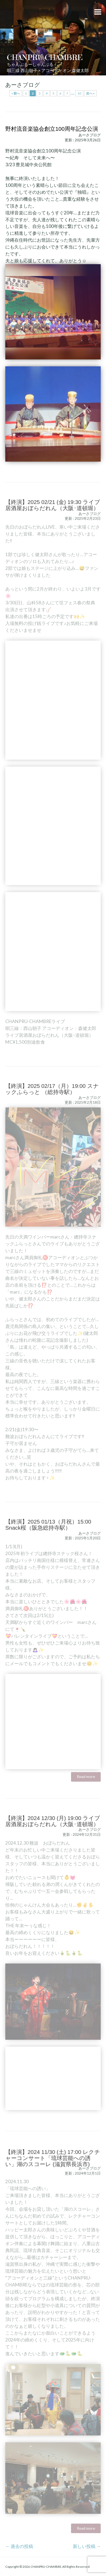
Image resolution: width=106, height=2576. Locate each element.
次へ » (90, 93)
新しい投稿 (87, 2546)
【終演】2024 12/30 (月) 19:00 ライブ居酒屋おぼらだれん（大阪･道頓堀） (52, 1829)
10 (79, 93)
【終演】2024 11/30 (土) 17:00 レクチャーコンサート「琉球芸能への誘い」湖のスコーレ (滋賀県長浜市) (52, 2170)
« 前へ (15, 93)
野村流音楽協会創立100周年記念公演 (51, 129)
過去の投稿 (19, 2546)
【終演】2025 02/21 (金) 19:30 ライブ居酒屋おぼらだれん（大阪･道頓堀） (52, 513)
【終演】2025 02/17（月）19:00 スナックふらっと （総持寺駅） (52, 1097)
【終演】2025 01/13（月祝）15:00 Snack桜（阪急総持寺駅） (48, 1532)
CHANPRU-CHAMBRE (45, 57)
